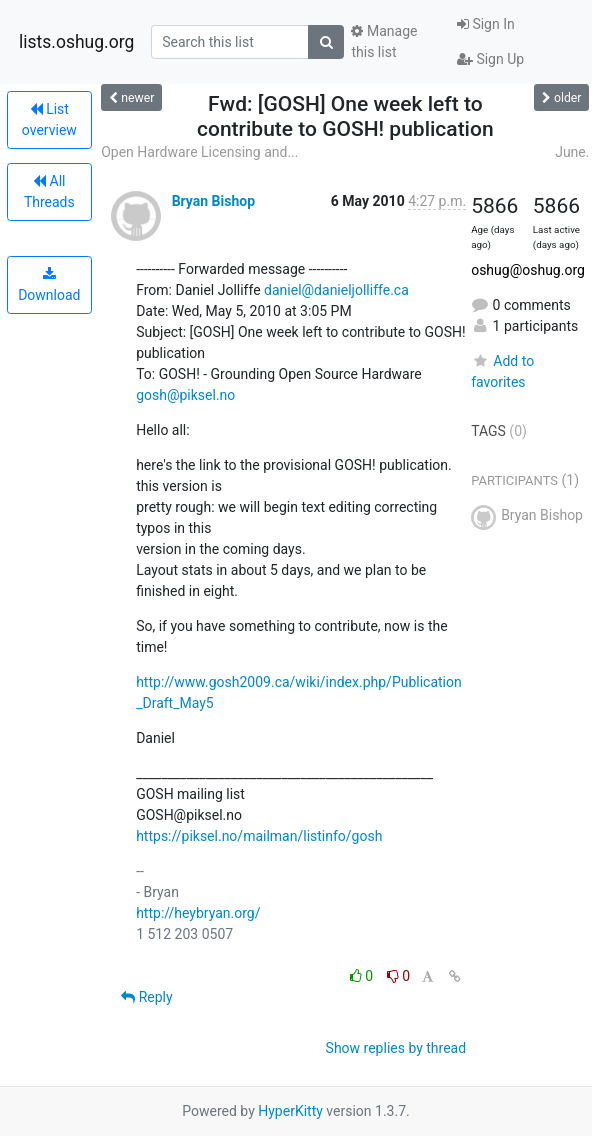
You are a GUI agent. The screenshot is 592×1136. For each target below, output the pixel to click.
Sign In (486, 24)
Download (49, 285)
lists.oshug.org (76, 42)
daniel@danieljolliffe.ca (336, 290)
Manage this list (384, 41)
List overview (49, 119)
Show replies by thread (396, 1048)
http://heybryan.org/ (198, 913)
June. (572, 152)
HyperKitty (290, 1111)
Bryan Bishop (213, 201)
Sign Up (490, 59)
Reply (146, 997)
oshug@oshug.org (528, 270)
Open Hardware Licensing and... (199, 152)
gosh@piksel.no (185, 395)
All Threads (49, 191)
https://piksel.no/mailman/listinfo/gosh (259, 836)
